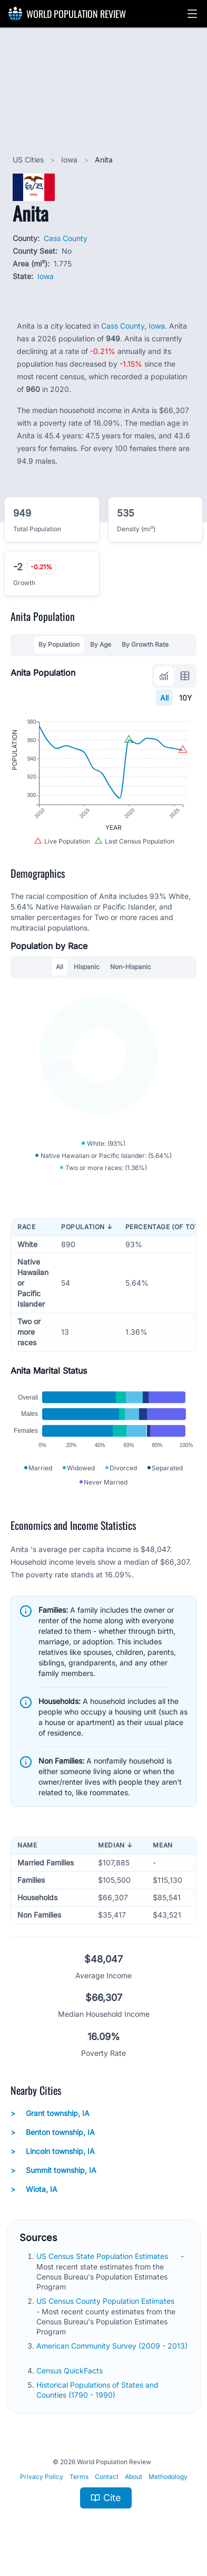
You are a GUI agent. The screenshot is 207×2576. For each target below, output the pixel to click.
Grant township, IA (50, 2113)
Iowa (70, 159)
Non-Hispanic (130, 967)
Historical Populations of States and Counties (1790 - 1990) (97, 2389)
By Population (59, 644)
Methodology (168, 2477)
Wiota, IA (34, 2189)
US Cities (29, 159)
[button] (192, 13)
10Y (185, 697)
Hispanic (87, 967)
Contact (107, 2477)
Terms (79, 2477)
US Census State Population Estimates (103, 2256)
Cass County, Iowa (133, 325)
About (133, 2477)
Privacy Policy (41, 2477)
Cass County (65, 238)
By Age (100, 644)
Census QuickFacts (70, 2370)
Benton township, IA (53, 2132)
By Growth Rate (145, 644)
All (164, 697)
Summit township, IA (53, 2170)
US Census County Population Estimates (106, 2300)
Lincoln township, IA (53, 2151)
